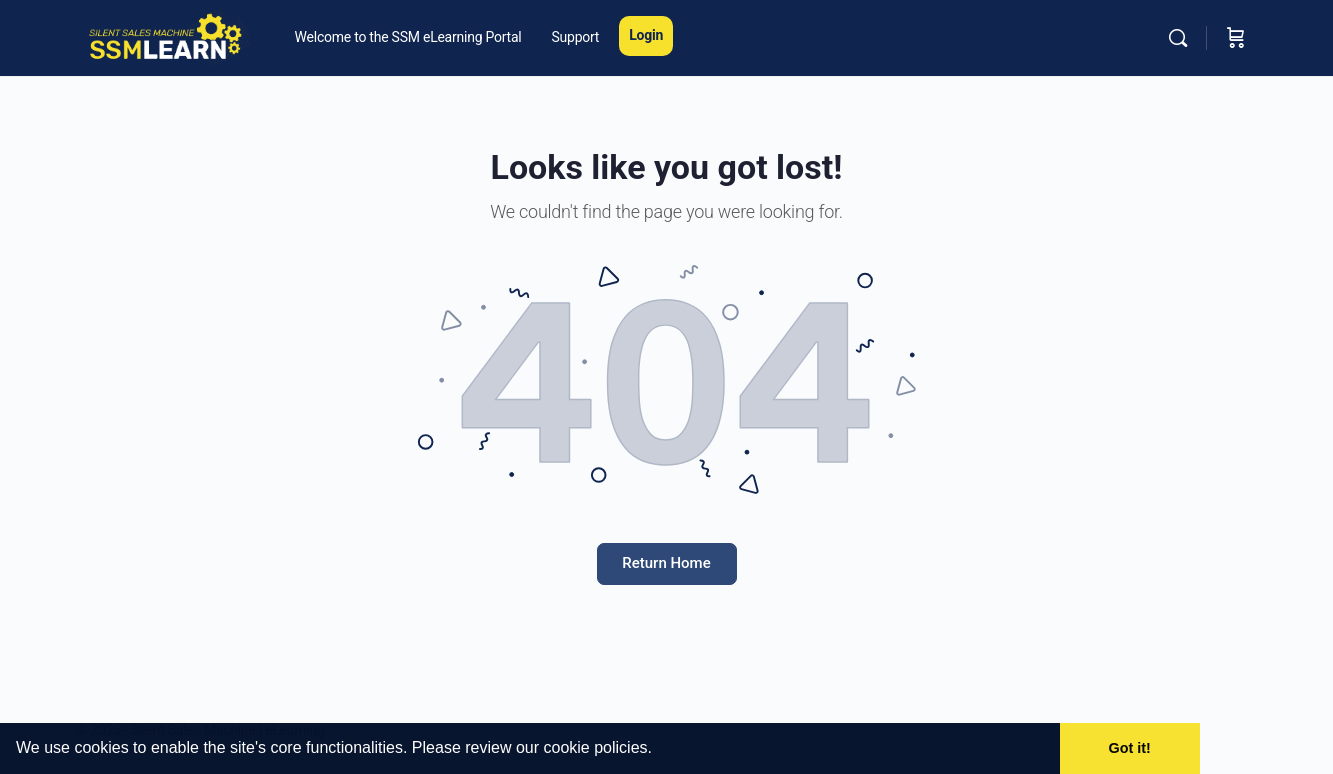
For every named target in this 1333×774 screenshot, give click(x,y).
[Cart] (1236, 38)
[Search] (1178, 38)
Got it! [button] (1130, 748)
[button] (659, 750)
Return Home (666, 563)
